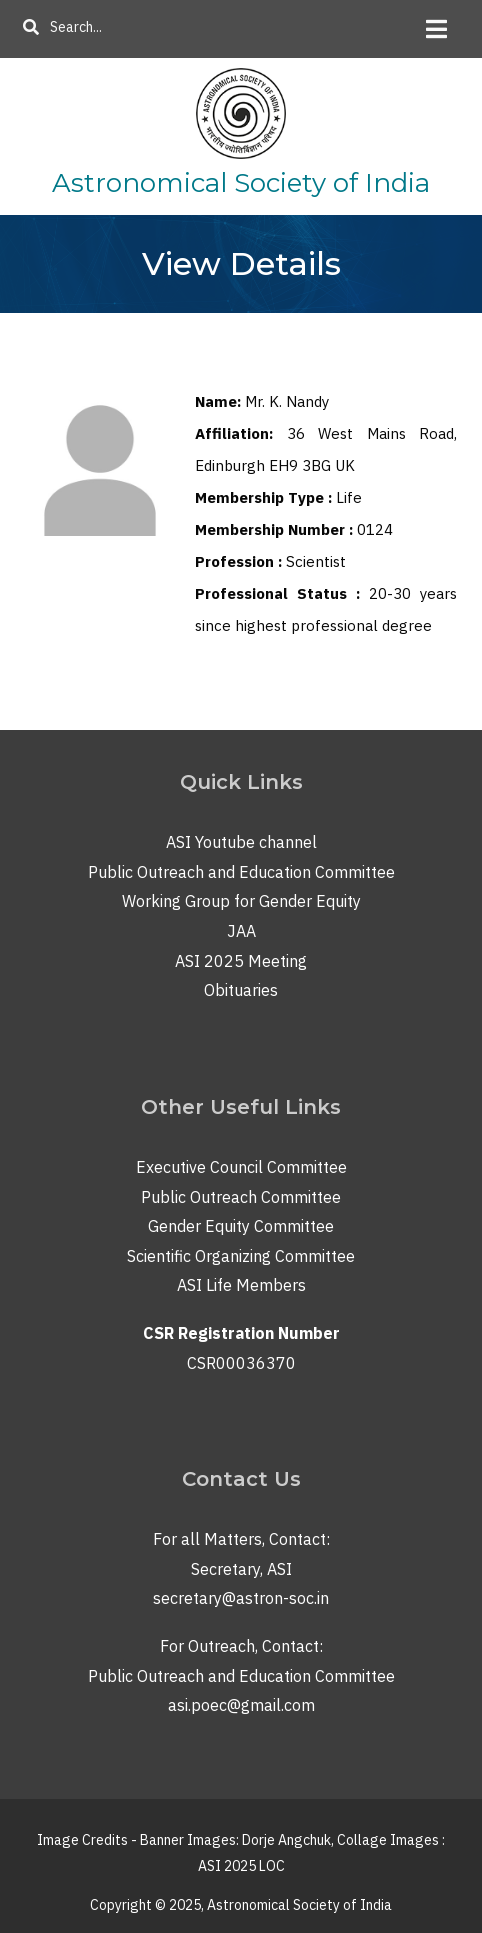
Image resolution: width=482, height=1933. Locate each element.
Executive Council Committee (241, 1167)
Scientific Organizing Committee (241, 1256)
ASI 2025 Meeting (241, 961)
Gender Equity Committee (241, 1226)
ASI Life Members (241, 1285)
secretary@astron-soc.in (241, 1598)
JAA (241, 931)
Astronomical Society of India (241, 183)
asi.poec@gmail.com (241, 1705)
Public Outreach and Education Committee (241, 872)
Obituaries (241, 990)
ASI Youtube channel (241, 842)
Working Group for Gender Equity (241, 901)
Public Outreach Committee (241, 1197)
